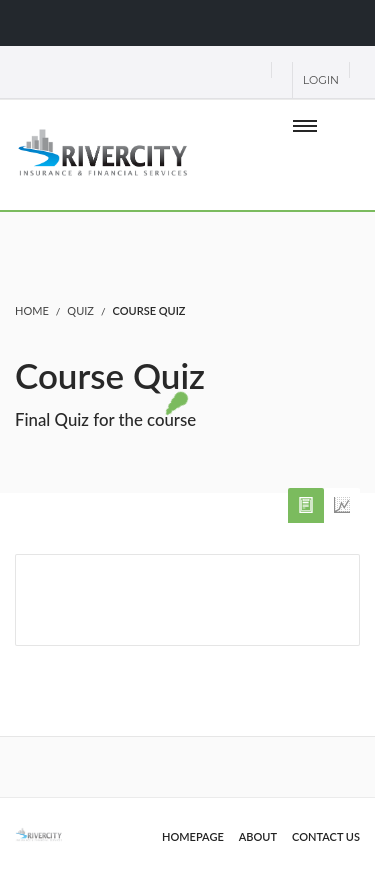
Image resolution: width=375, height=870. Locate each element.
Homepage (193, 836)
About (258, 836)
